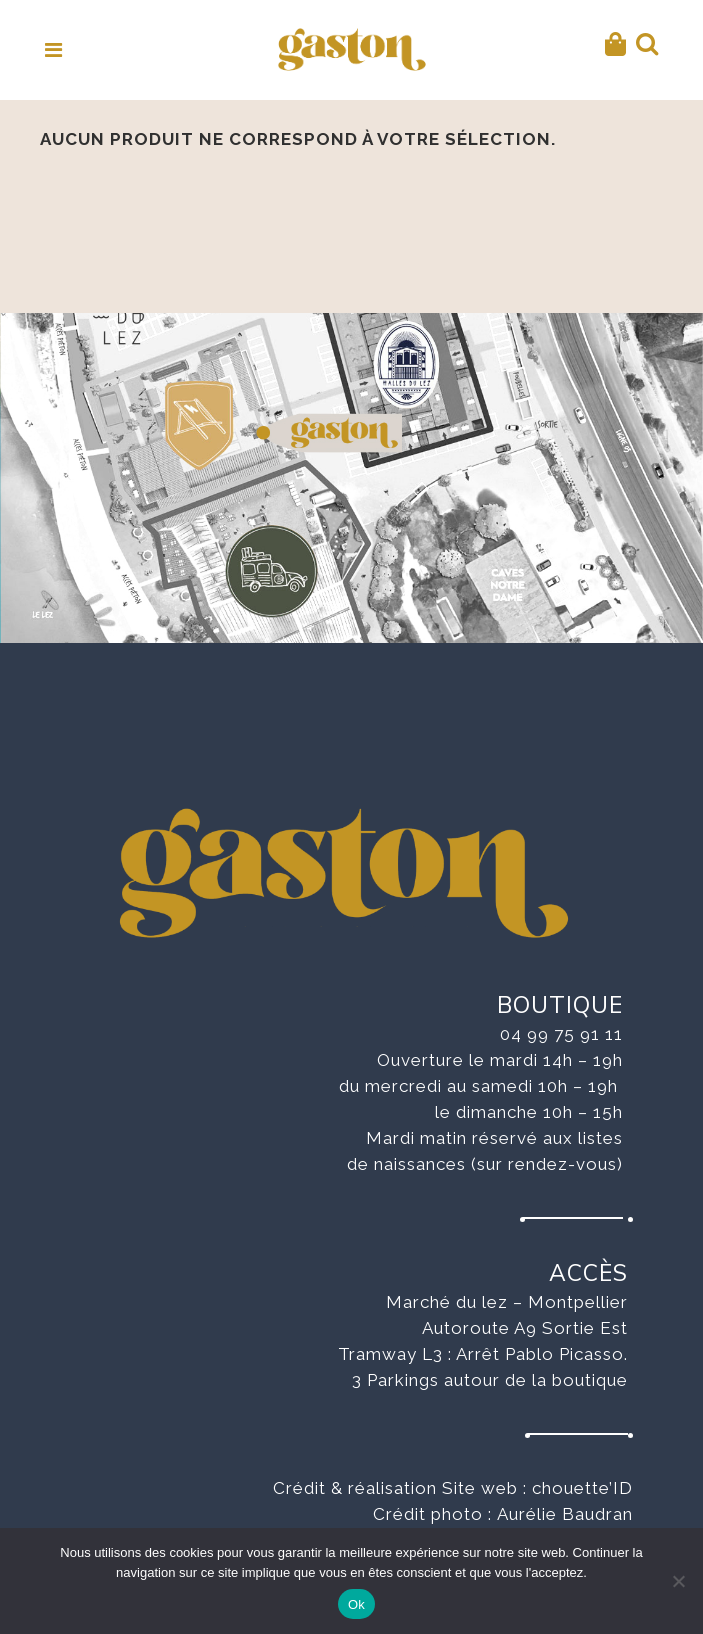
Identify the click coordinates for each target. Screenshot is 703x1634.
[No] (678, 1581)
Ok (356, 1604)
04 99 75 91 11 (561, 1034)
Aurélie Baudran (565, 1514)
